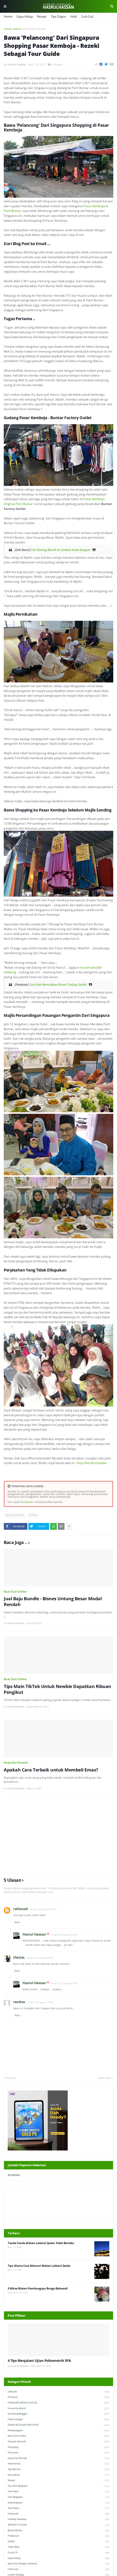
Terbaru (11, 2078)
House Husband (58, 2408)
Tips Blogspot (58, 2497)
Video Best (58, 2547)
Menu (5, 6)
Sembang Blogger (58, 2414)
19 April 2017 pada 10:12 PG (43, 1909)
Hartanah (58, 2514)
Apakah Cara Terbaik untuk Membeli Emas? (51, 1770)
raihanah (20, 1908)
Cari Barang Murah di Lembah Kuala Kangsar (61, 550)
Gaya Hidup (24, 16)
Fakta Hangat (58, 2419)
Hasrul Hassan (34, 1934)
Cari (112, 6)
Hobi (73, 16)
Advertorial (58, 2464)
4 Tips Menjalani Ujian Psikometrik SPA (39, 2360)
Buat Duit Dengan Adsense (58, 2564)
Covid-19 (58, 2553)
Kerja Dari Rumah (34, 29)
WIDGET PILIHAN (58, 2525)
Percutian (58, 2453)
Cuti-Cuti (87, 16)
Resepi (41, 16)
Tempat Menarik (58, 2442)
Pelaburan (58, 2536)
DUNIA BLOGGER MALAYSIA (58, 2425)
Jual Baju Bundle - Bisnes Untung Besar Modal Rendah (53, 1601)
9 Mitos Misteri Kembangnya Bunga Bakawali (38, 2288)
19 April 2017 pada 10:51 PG (64, 1934)
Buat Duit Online (15, 1591)
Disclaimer (26, 1502)
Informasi (58, 2569)
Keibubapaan (58, 2503)
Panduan (58, 2397)
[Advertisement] (58, 1834)
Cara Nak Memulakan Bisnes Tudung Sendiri (58, 985)
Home (8, 16)
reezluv (19, 2002)
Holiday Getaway (58, 2519)
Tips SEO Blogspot (58, 2486)
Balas (17, 1922)
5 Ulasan (56, 64)
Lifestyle (33, 1514)
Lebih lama (104, 2078)
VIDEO (58, 2542)
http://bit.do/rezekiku (92, 1463)
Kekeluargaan (58, 2431)
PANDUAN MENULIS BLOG (58, 2403)
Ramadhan (58, 2475)
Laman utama (12, 29)
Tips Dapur (58, 16)
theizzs (19, 1957)
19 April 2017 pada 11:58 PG (40, 2002)
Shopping (58, 2447)
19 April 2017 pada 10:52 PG (64, 1983)
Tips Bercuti (58, 2469)
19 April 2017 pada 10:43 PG (39, 1957)
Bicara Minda (58, 2530)
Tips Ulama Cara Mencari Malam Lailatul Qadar (39, 2266)
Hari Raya (58, 2491)
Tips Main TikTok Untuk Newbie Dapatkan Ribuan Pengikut (57, 1689)
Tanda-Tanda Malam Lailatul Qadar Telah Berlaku (41, 2243)
